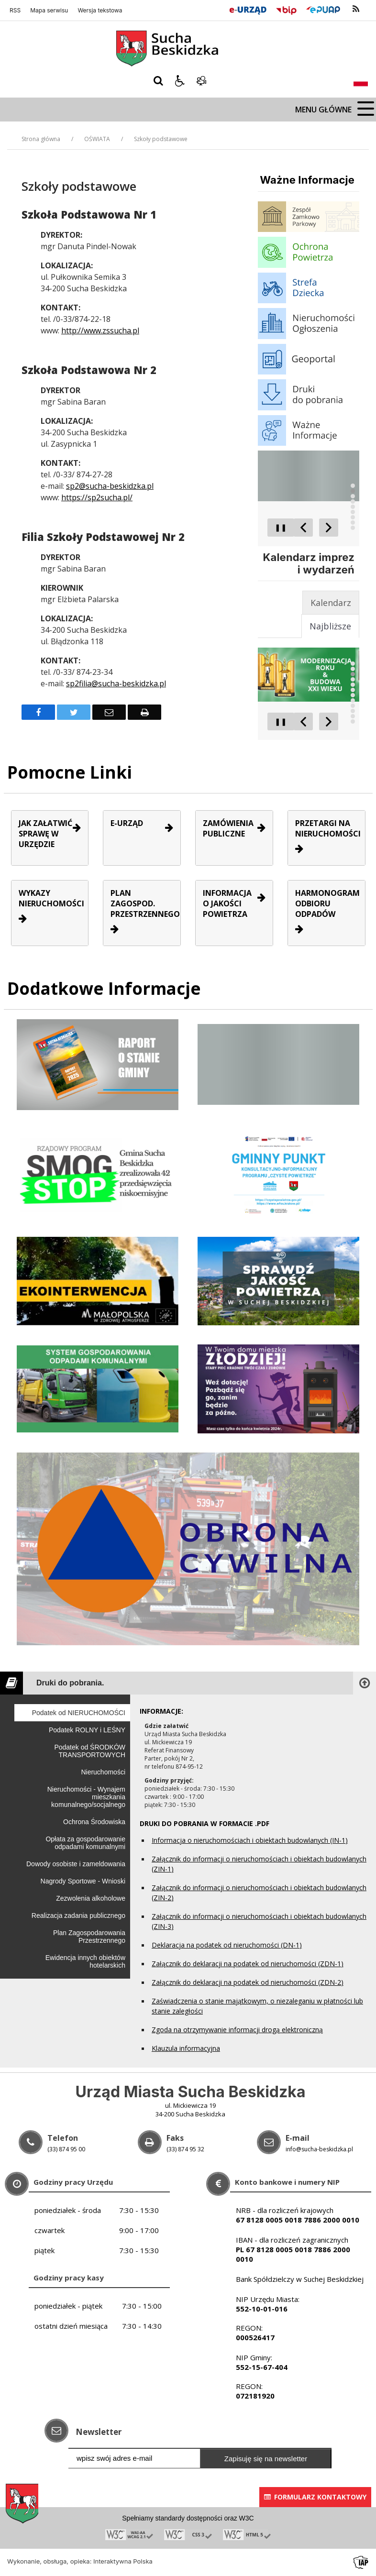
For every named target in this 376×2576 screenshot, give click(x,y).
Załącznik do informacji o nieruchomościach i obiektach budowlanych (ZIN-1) (259, 1863)
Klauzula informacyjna (186, 2048)
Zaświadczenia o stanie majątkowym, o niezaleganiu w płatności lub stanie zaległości (257, 2005)
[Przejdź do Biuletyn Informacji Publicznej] (286, 8)
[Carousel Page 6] (353, 512)
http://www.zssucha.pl (100, 330)
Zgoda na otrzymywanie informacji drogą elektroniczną (237, 2029)
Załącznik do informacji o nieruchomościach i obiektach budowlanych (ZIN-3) (259, 1921)
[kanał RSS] (356, 9)
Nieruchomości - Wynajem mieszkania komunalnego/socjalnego (86, 1796)
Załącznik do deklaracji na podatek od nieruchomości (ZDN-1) (247, 1963)
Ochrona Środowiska (94, 1822)
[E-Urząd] (247, 8)
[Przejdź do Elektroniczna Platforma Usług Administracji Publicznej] (323, 8)
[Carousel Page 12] (353, 721)
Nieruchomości (103, 1772)
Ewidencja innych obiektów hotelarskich (85, 1961)
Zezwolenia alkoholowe (90, 1898)
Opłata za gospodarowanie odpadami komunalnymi (85, 1842)
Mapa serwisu (49, 10)
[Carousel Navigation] (316, 527)
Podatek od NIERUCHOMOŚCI (78, 1713)
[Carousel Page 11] (353, 716)
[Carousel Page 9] (353, 528)
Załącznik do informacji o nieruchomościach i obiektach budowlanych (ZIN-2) (259, 1892)
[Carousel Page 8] (353, 522)
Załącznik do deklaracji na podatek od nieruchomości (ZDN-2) (247, 1982)
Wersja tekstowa (99, 10)
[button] (179, 80)
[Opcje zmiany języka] (360, 80)
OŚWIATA (97, 139)
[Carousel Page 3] (353, 496)
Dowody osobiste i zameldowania (75, 1864)
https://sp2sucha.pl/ (97, 497)
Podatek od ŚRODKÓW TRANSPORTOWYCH (89, 1751)
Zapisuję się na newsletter (265, 2459)
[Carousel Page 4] (353, 501)
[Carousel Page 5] (353, 507)
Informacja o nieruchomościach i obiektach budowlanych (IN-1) (250, 1840)
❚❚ (277, 527)
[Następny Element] (328, 527)
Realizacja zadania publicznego (78, 1915)
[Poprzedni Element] (303, 527)
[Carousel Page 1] (353, 486)
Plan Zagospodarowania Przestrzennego (89, 1936)
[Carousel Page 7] (353, 517)
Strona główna (41, 139)
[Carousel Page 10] (353, 711)
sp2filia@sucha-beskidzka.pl (116, 683)
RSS (15, 10)
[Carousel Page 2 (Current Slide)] (353, 491)
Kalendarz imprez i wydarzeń (308, 563)
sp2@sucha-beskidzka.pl (110, 486)
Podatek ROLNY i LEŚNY (87, 1730)
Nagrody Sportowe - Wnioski (83, 1881)
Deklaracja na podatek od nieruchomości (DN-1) (227, 1944)
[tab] (330, 603)
